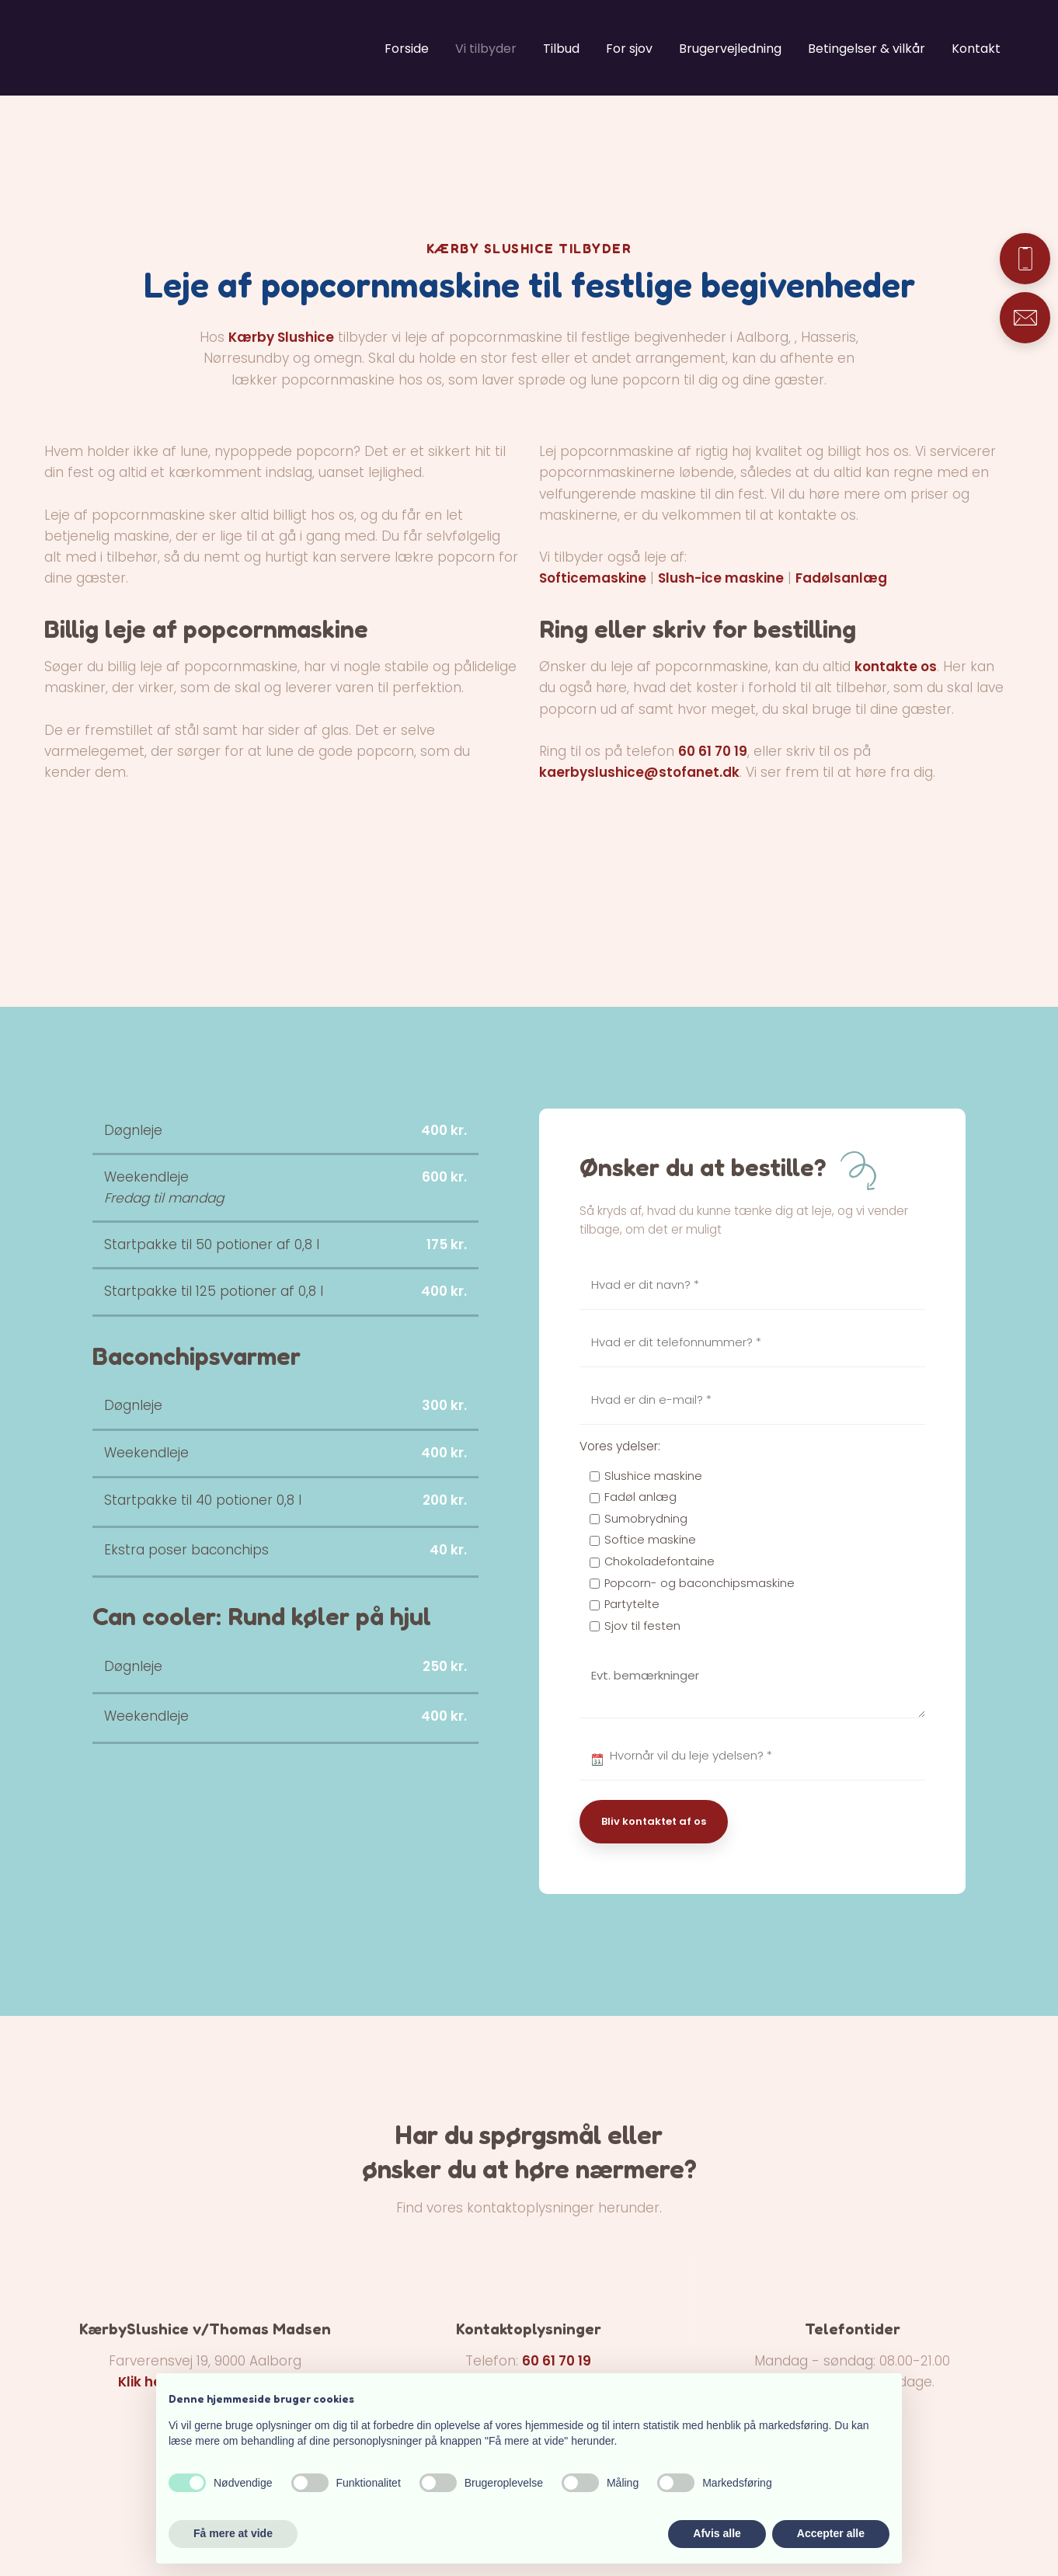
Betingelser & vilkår (866, 48)
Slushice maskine (653, 1476)
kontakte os (895, 666)
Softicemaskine (592, 578)
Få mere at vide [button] (233, 2533)
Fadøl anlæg (640, 1497)
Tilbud (561, 48)
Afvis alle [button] (716, 2533)
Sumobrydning (645, 1518)
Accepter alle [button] (831, 2533)
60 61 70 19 (712, 751)
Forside (407, 48)
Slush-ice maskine (721, 578)
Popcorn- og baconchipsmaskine (699, 1583)
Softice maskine (650, 1539)
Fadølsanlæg (841, 578)
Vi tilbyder (486, 48)
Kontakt (976, 48)
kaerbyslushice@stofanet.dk (639, 772)
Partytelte (632, 1604)
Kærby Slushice (281, 337)
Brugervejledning (730, 48)
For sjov (629, 48)
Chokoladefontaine (659, 1561)
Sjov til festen (642, 1626)
